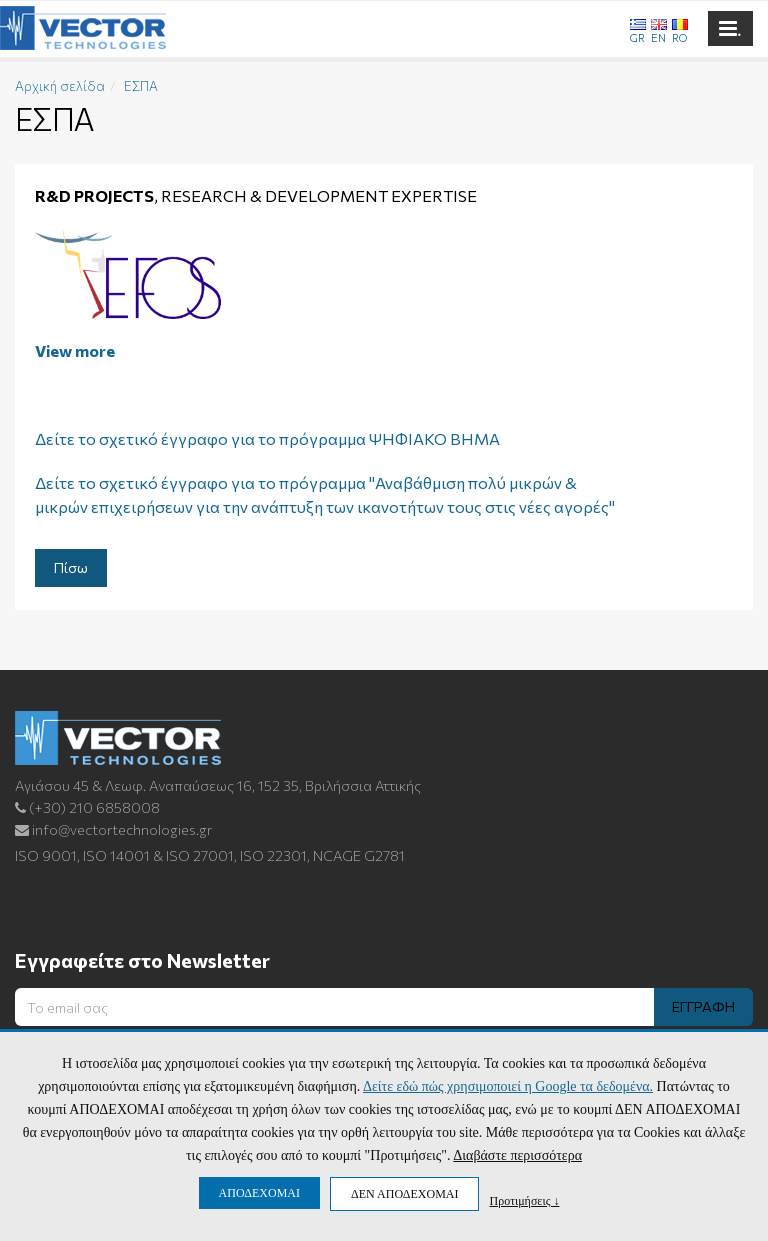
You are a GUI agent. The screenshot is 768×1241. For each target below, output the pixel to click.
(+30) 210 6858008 (87, 807)
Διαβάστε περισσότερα (517, 1155)
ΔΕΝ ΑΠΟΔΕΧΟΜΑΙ (404, 1194)
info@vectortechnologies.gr (113, 829)
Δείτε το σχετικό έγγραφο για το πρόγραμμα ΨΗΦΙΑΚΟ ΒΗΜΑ (267, 438)
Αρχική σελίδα (60, 86)
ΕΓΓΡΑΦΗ (703, 1006)
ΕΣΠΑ (141, 86)
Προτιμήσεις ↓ (524, 1200)
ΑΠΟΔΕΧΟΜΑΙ (259, 1193)
